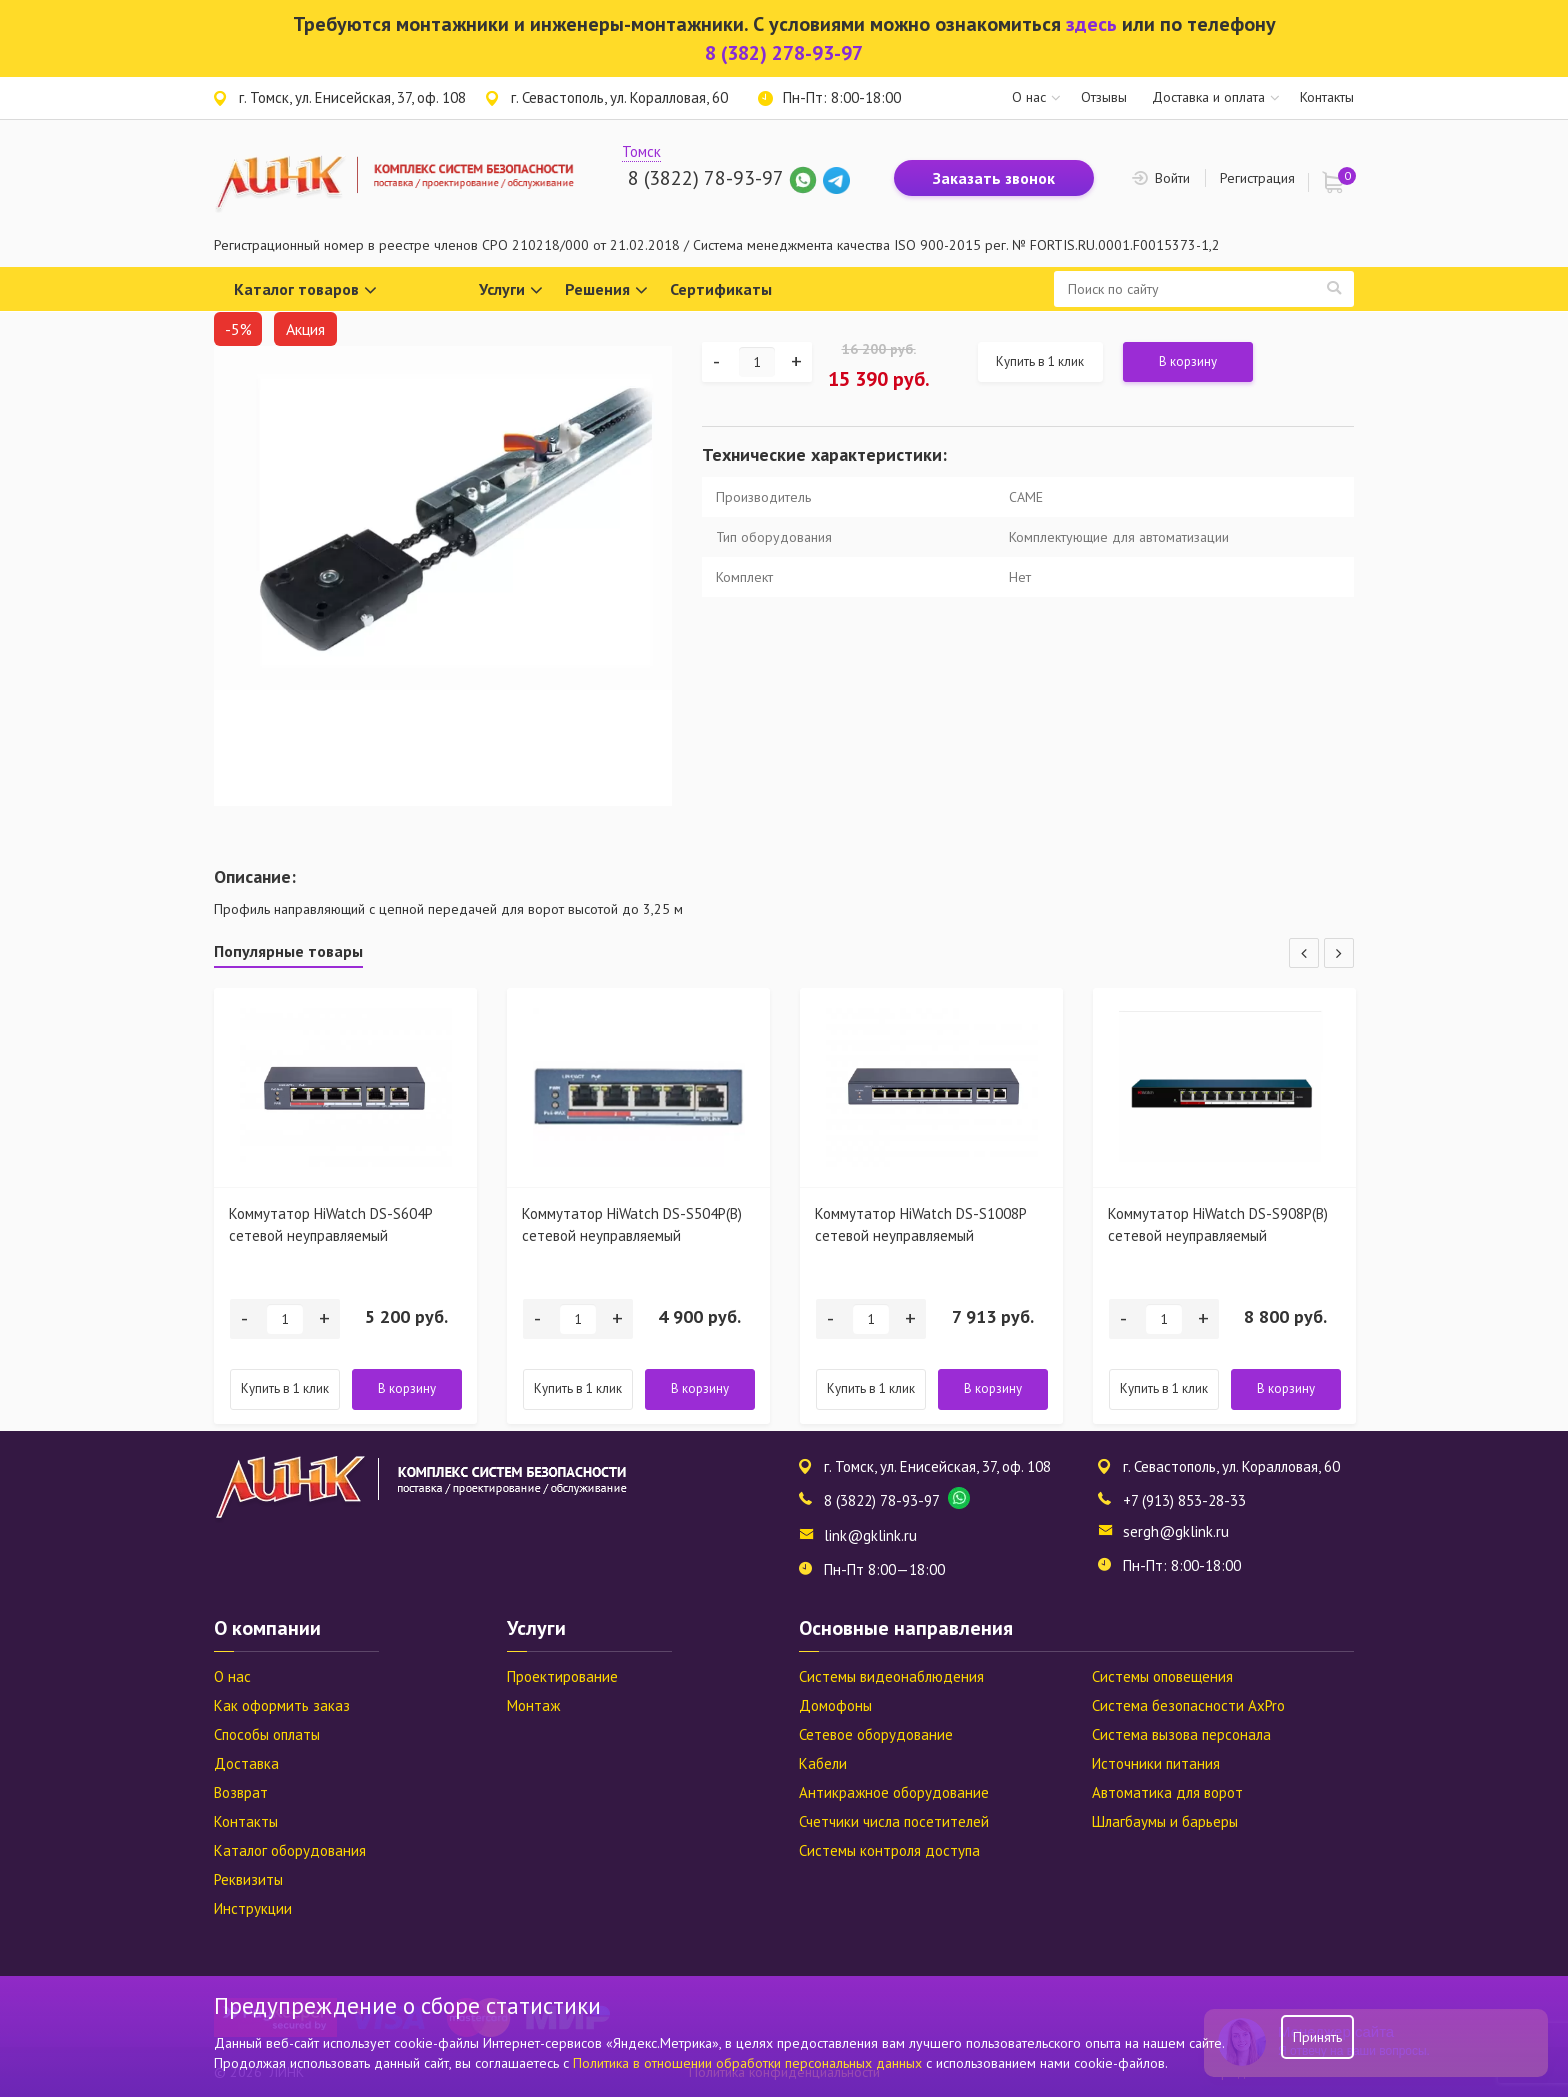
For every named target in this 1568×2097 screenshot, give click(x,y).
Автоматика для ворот (1167, 1792)
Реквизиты (248, 1879)
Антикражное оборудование (894, 1792)
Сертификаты (721, 289)
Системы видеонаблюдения (891, 1676)
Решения (606, 290)
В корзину (1188, 361)
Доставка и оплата (1208, 97)
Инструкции (253, 1908)
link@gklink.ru (870, 1535)
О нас (1029, 97)
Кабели (823, 1763)
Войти (1172, 178)
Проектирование (562, 1676)
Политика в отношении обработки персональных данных (749, 2063)
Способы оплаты (267, 1734)
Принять (1317, 2037)
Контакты (1327, 97)
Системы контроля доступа (889, 1850)
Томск (641, 151)
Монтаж (533, 1705)
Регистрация (1257, 178)
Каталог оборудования (290, 1850)
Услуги (511, 290)
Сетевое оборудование (876, 1734)
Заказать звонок (994, 178)
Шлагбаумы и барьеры (1165, 1821)
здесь (1091, 24)
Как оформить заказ (282, 1705)
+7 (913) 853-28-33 (1184, 1500)
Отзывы (1104, 97)
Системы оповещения (1162, 1676)
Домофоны (835, 1705)
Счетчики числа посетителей (894, 1821)
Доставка (246, 1763)
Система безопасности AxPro (1188, 1705)
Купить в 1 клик (1040, 361)
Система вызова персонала (1181, 1734)
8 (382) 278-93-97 (784, 53)
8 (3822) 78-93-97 (705, 178)
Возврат (241, 1792)
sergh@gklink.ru (1176, 1531)
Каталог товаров (305, 290)
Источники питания (1156, 1763)
